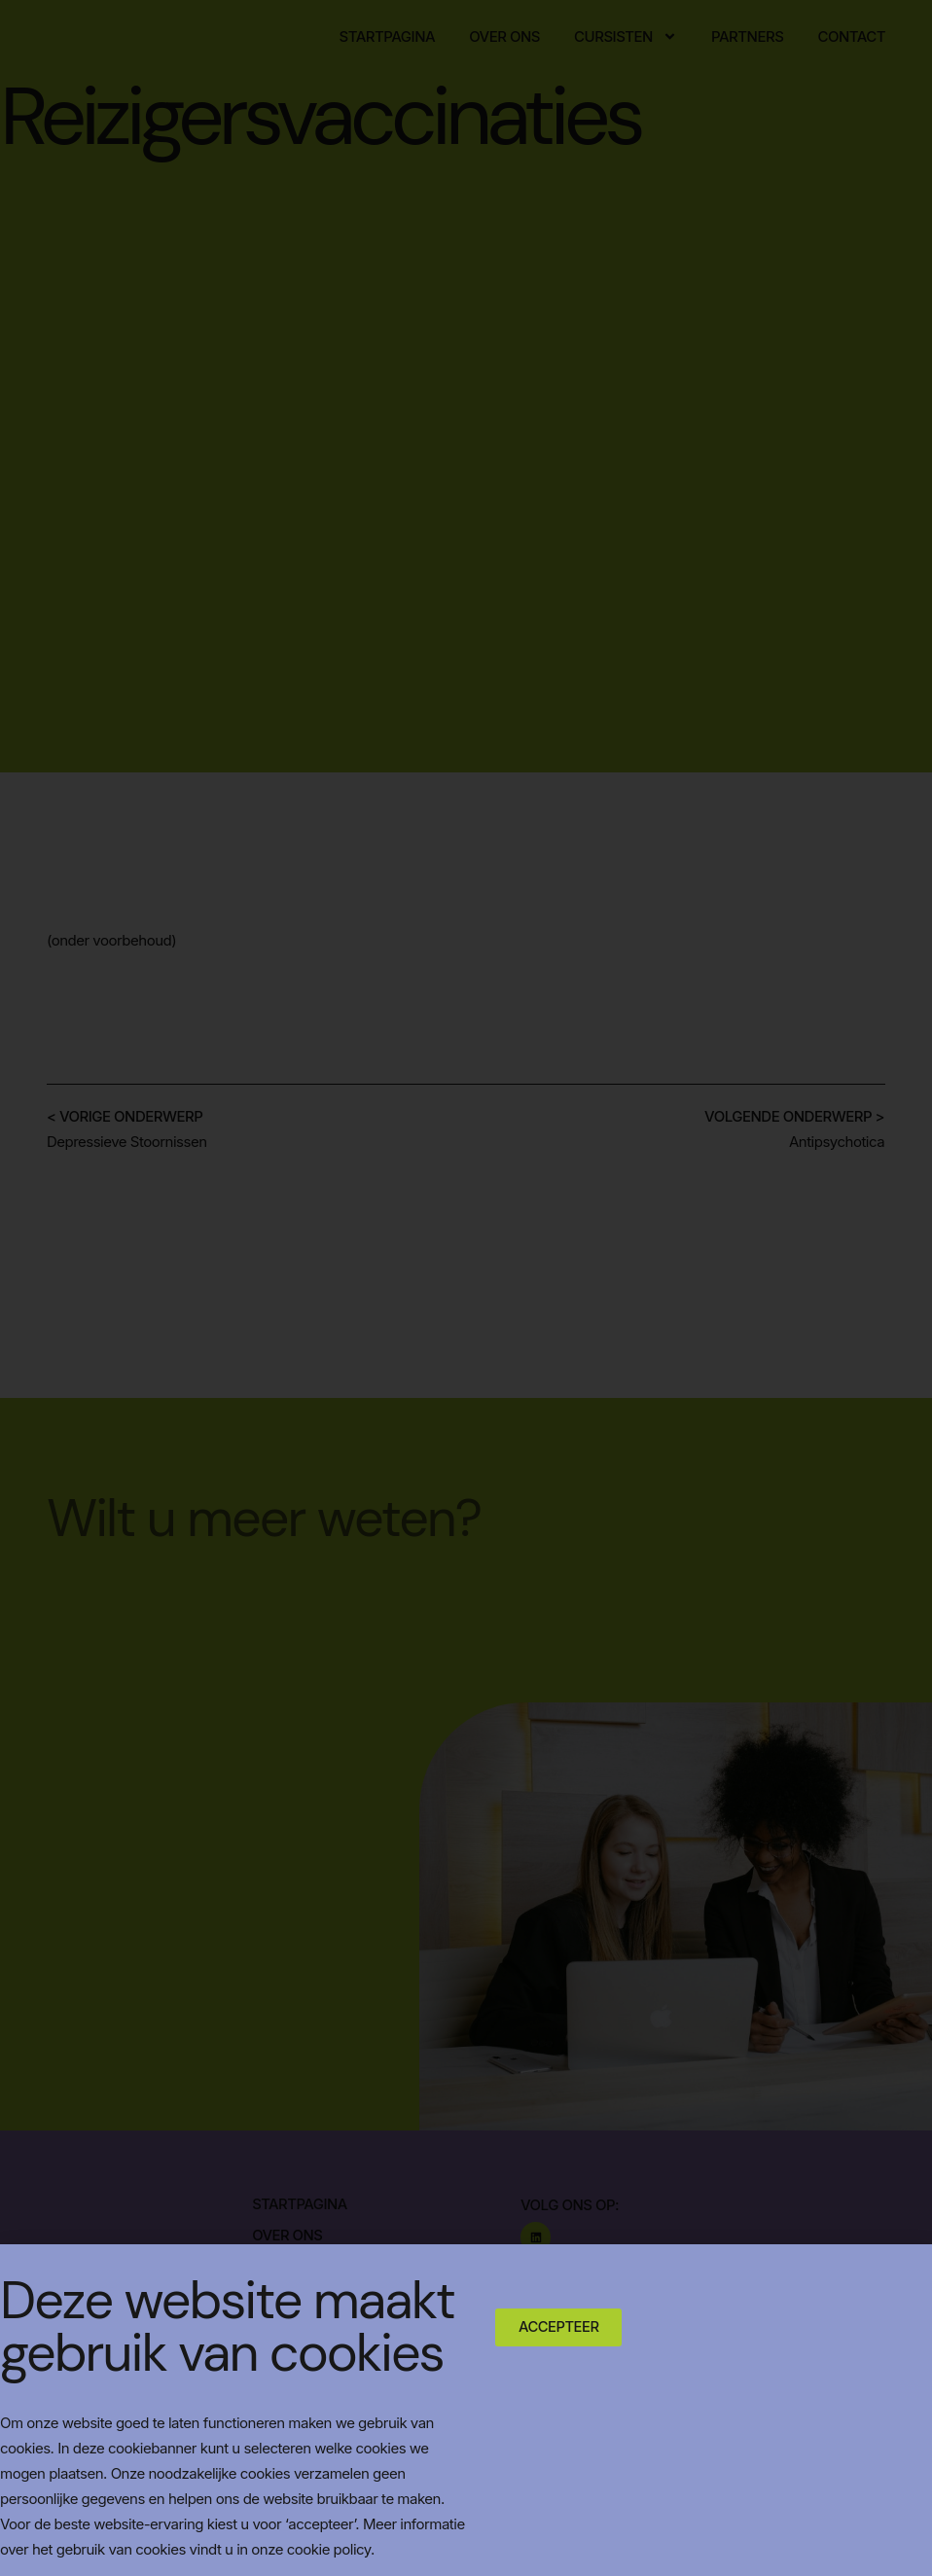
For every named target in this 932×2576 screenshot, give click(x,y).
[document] (466, 1288)
